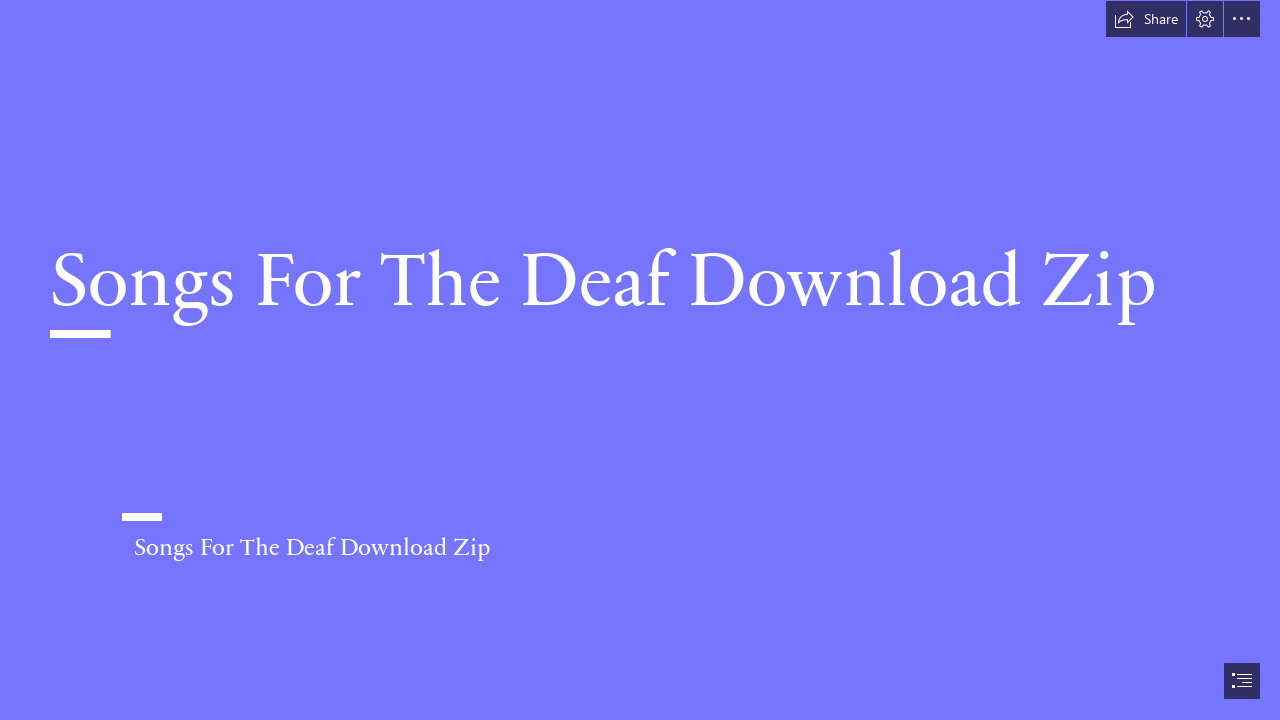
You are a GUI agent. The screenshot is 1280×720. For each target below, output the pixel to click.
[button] (1146, 19)
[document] (640, 360)
